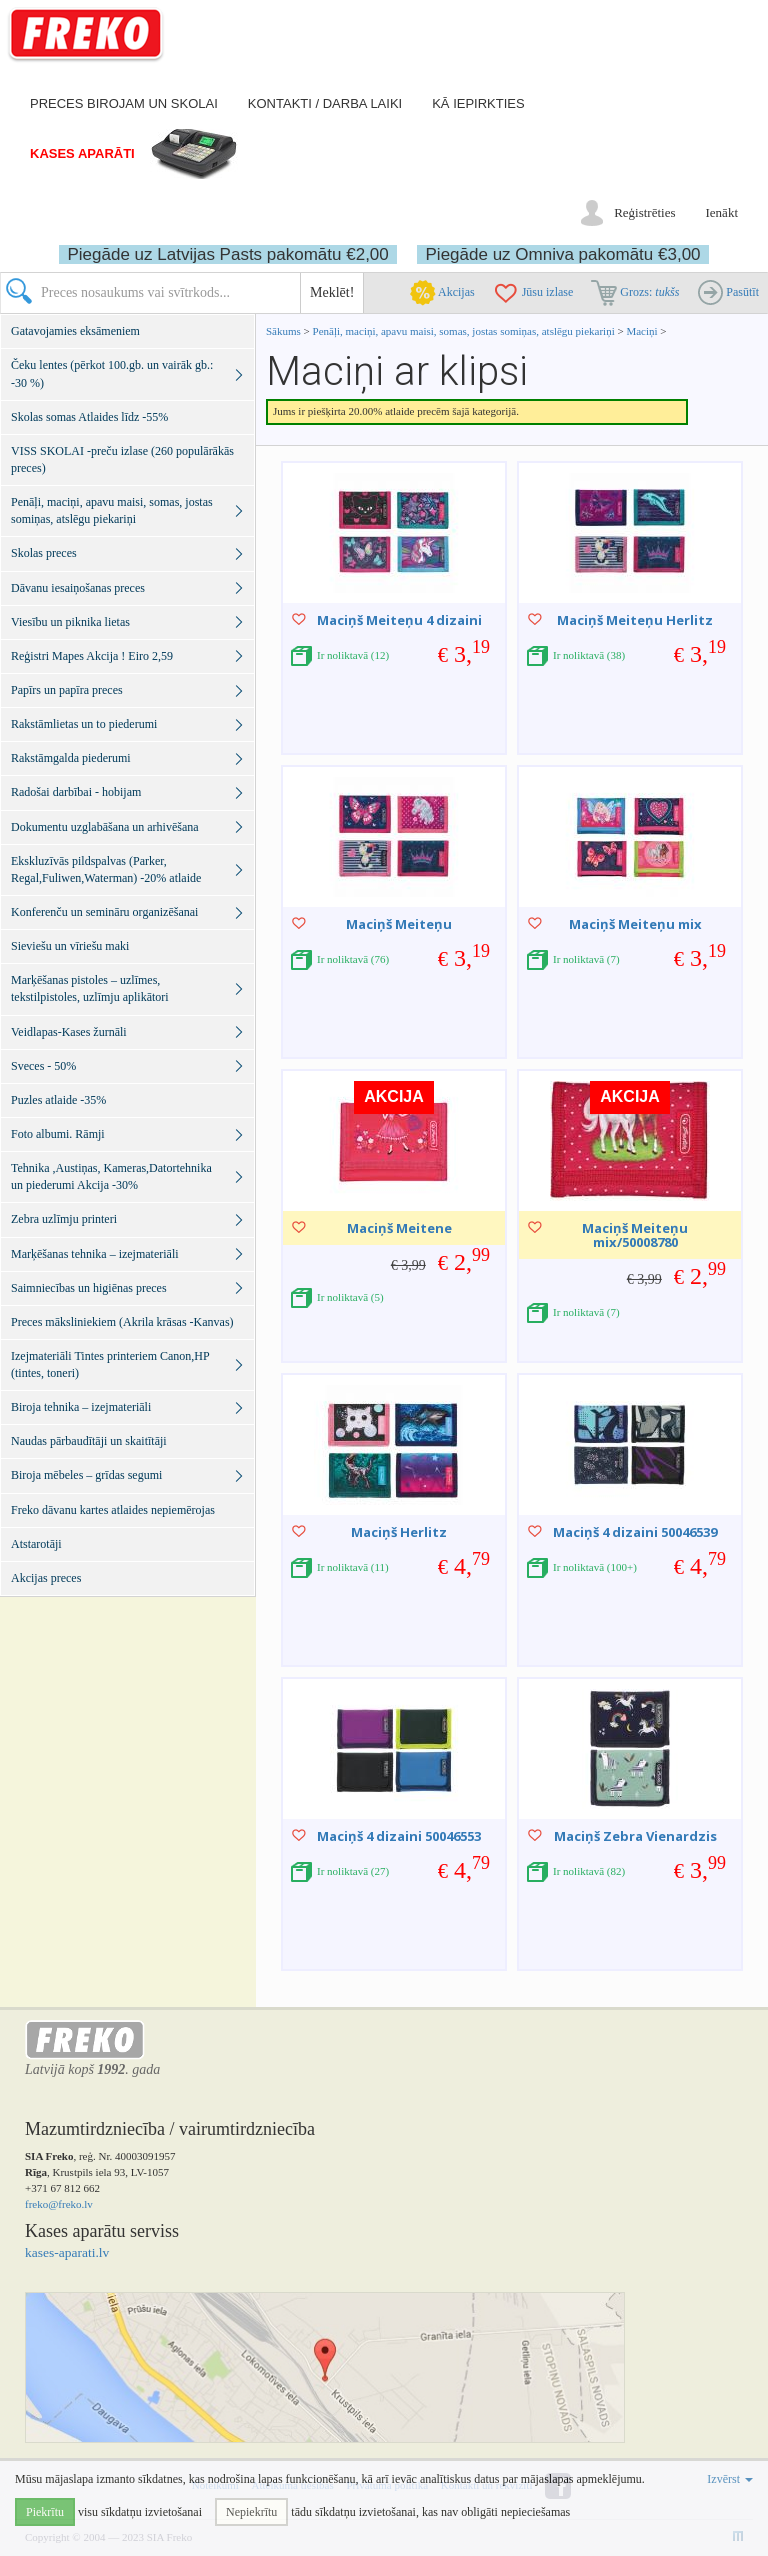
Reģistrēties (644, 212)
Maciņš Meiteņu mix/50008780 (635, 1235)
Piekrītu (45, 2512)
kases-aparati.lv (67, 2252)
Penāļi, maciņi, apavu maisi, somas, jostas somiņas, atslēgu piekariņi (465, 331)
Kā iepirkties (478, 103)
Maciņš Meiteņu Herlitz (635, 620)
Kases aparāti (82, 153)
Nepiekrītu (251, 2512)
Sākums (283, 331)
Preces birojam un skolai (124, 103)
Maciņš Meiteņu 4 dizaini (399, 620)
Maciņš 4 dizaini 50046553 (399, 1836)
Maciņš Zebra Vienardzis (635, 1836)
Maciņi (641, 331)
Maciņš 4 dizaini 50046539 (635, 1532)
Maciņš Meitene (399, 1228)
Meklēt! (332, 292)
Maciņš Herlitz (399, 1532)
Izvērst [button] (730, 2479)
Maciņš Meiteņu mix (635, 924)
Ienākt (722, 212)
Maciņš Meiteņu (399, 924)
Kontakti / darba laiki (325, 103)
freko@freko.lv (59, 2204)
